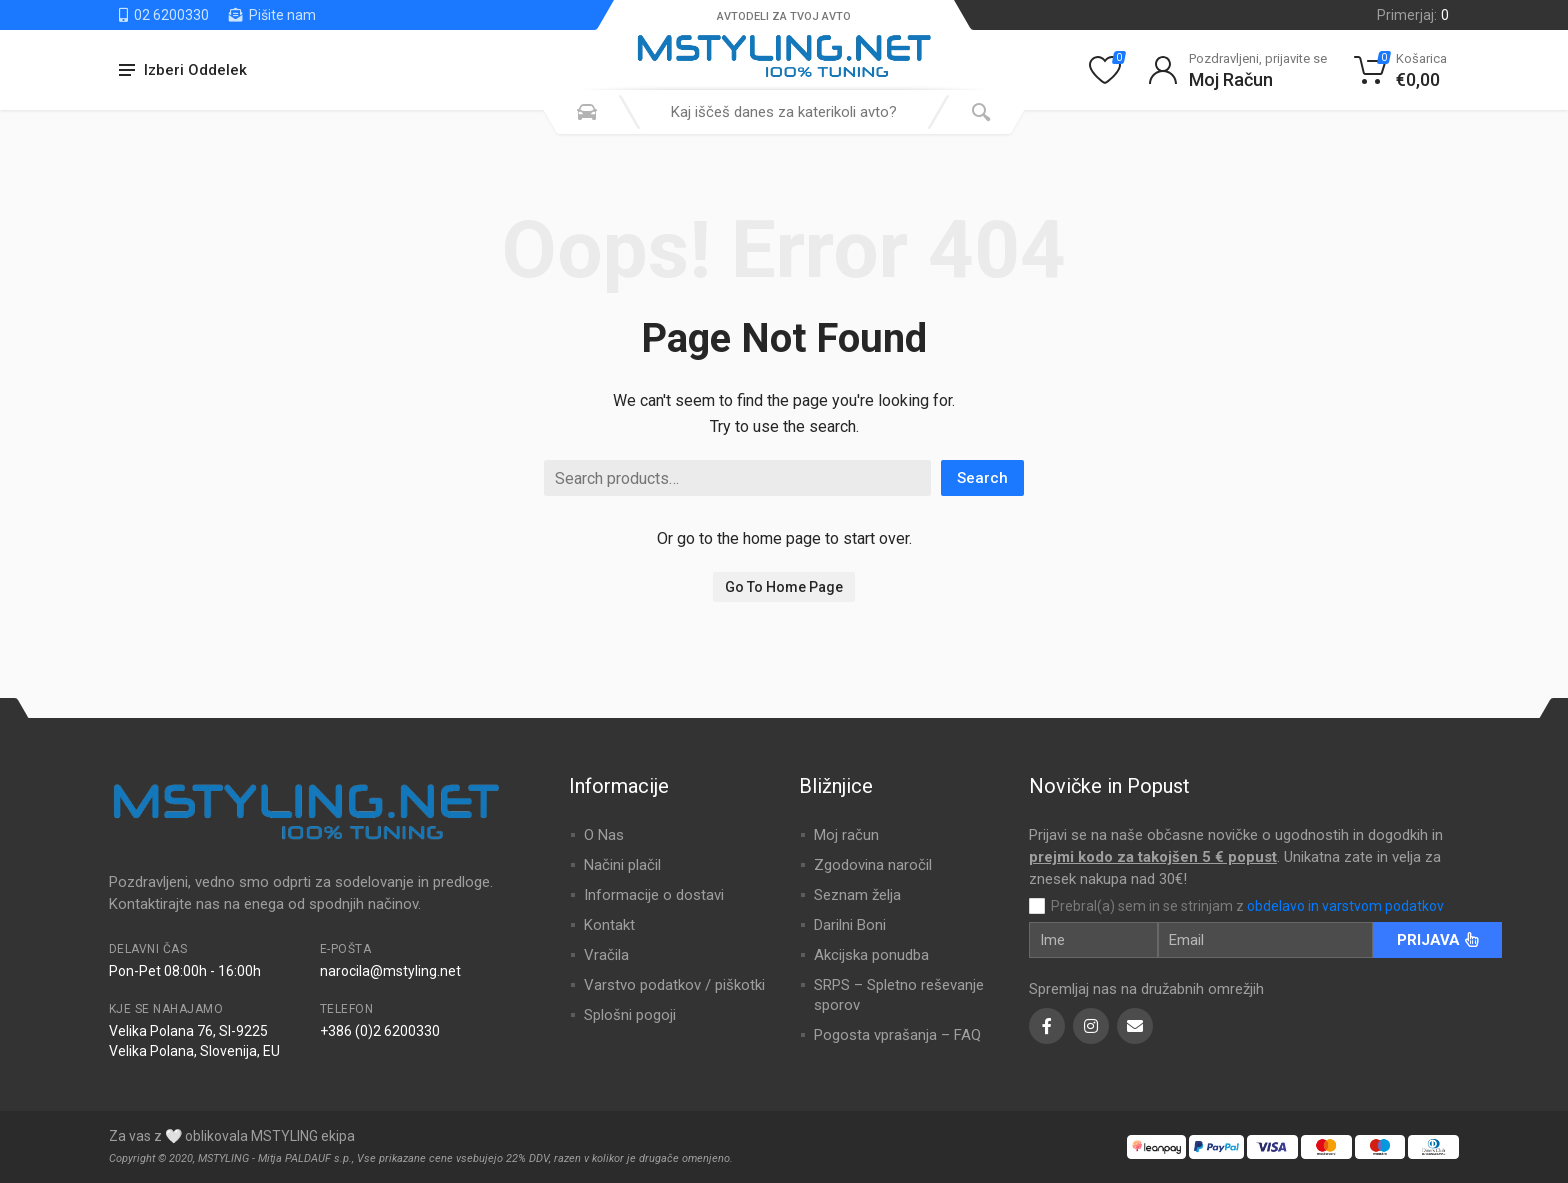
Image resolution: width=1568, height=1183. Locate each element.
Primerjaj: (1413, 15)
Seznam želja (857, 895)
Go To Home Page (784, 587)
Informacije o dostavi (654, 895)
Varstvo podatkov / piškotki (674, 985)
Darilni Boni (850, 925)
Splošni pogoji (630, 1015)
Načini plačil (622, 865)
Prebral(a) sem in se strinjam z (1247, 906)
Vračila (606, 955)
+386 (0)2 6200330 (380, 1031)
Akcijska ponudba (871, 955)
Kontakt (609, 925)
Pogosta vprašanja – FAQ (897, 1035)
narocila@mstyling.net (390, 971)
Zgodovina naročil (873, 865)
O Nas (604, 835)
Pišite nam (272, 15)
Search (982, 478)
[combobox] (784, 112)
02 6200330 (164, 15)
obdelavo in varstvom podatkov (1345, 906)
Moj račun (846, 835)
